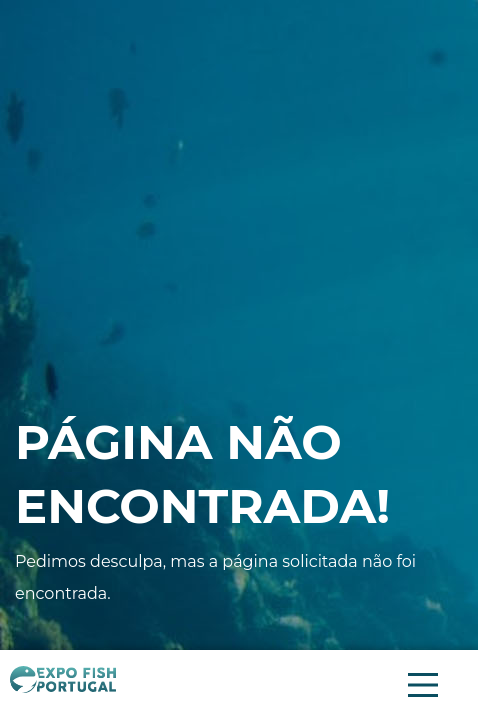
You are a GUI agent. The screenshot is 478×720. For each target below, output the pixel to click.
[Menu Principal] (423, 685)
